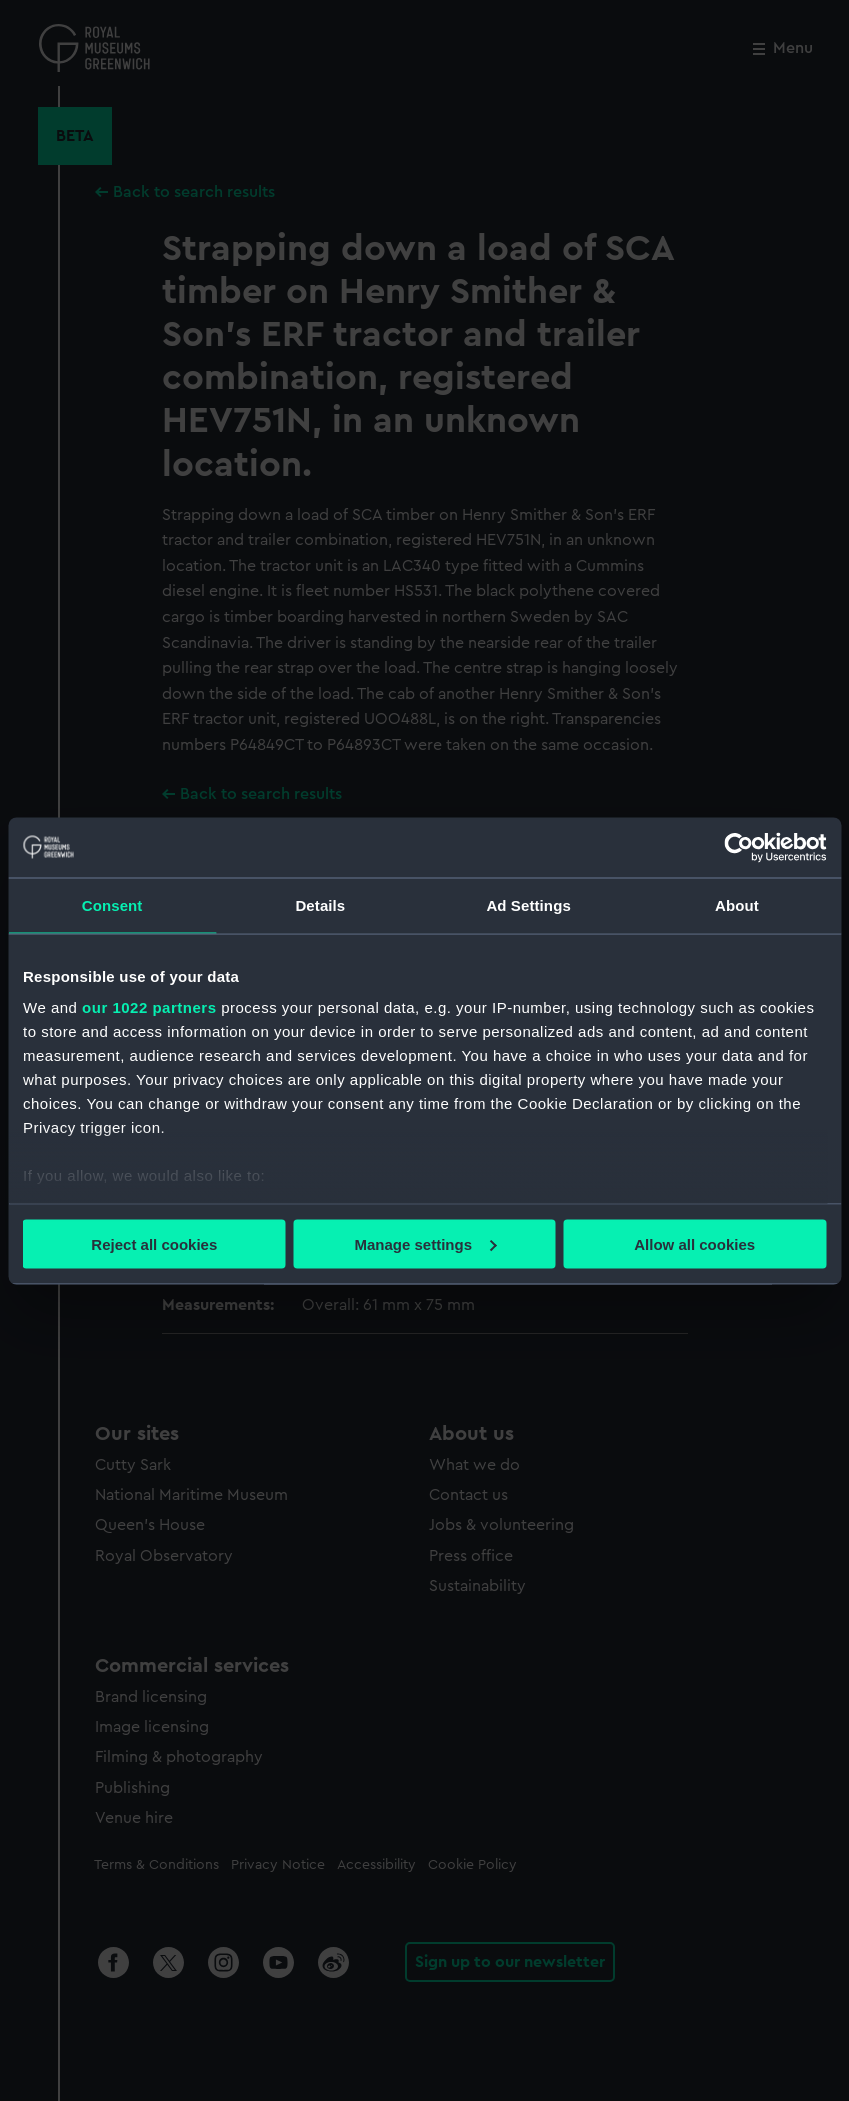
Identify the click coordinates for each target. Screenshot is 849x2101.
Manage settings (425, 1243)
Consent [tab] (112, 904)
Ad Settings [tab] (528, 904)
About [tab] (737, 904)
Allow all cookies (694, 1243)
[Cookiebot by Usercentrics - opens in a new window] (738, 847)
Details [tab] (320, 904)
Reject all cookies (154, 1243)
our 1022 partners (149, 1007)
